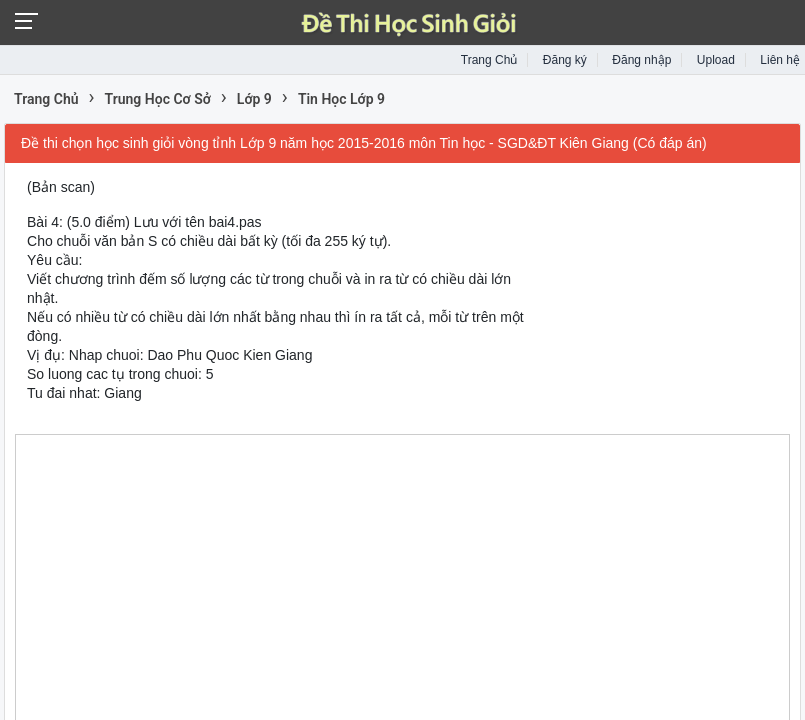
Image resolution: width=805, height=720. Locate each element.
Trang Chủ (489, 60)
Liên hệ (780, 60)
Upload (716, 60)
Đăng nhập (641, 60)
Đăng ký (565, 60)
